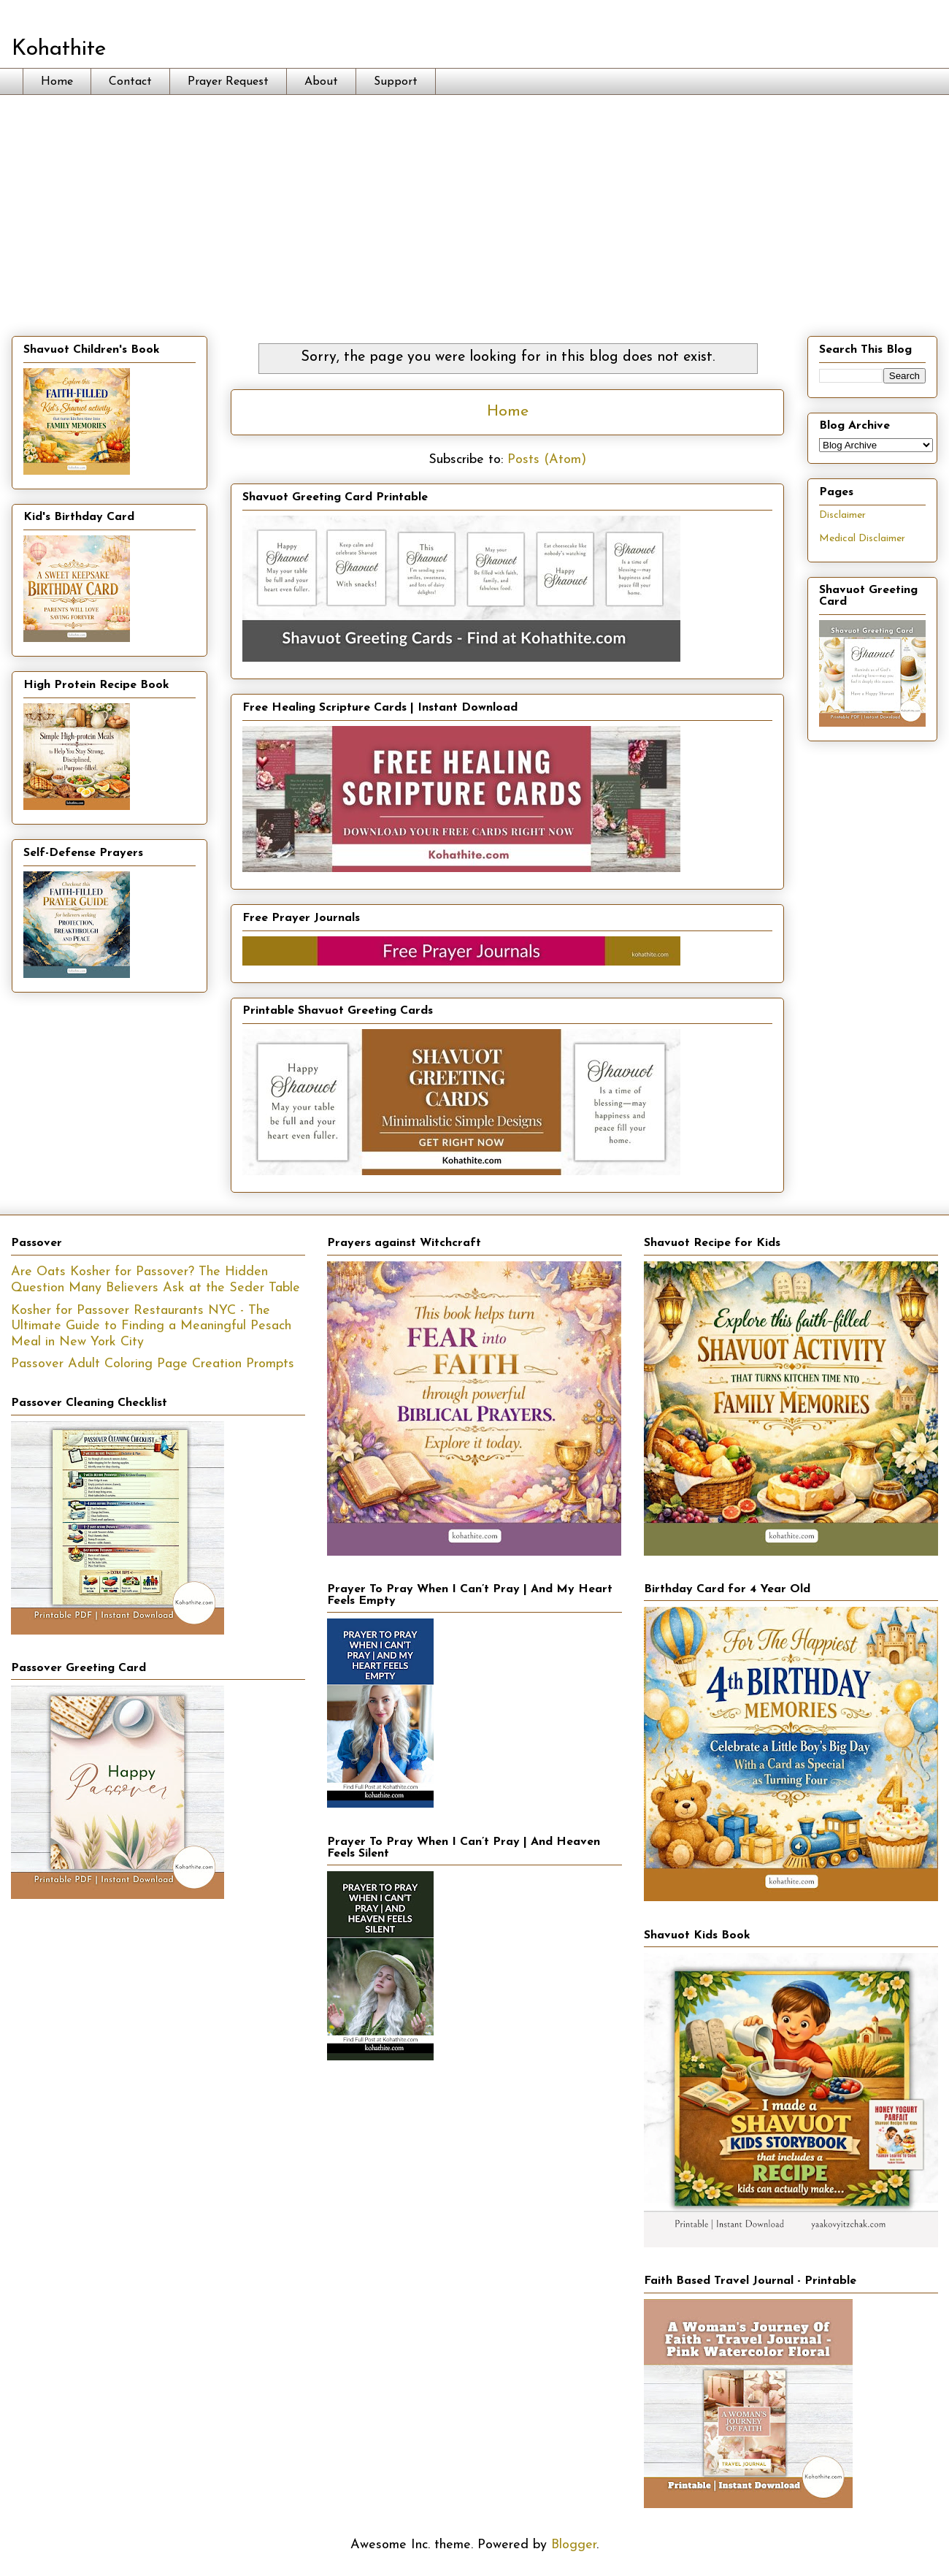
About (321, 82)
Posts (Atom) (546, 460)
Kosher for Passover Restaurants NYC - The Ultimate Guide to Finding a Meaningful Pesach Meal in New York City (151, 1326)
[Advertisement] (474, 204)
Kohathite (59, 49)
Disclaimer (842, 515)
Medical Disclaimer (862, 538)
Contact (130, 82)
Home (57, 82)
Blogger (573, 2545)
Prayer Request (228, 82)
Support (396, 82)
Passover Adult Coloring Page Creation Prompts (152, 1364)
